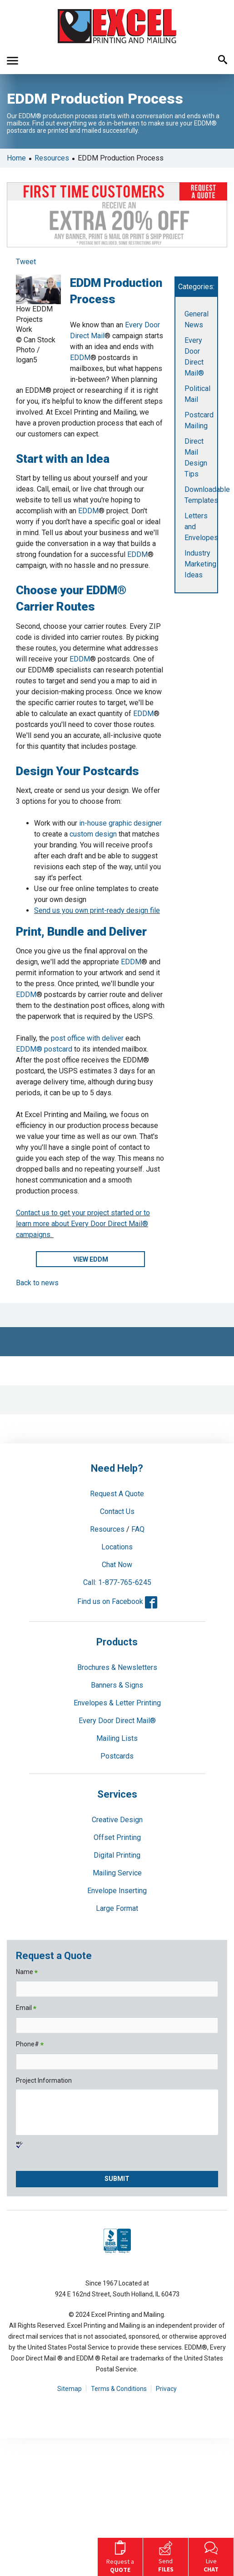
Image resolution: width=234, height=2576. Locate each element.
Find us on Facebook (117, 1601)
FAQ (137, 1529)
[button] (12, 60)
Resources (52, 158)
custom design (93, 834)
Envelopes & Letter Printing (117, 1703)
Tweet (26, 261)
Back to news (37, 1282)
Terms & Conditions (119, 2388)
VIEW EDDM (90, 1259)
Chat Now (117, 1564)
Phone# (30, 2044)
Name (27, 1972)
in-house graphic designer (120, 823)
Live (211, 2556)
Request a (120, 2556)
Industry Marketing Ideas (200, 564)
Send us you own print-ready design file (97, 910)
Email (26, 2008)
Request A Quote (117, 1493)
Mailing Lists (117, 1738)
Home (16, 158)
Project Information (44, 2080)
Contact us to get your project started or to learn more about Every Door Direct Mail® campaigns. (83, 1223)
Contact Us (117, 1511)
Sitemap (69, 2388)
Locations (117, 1547)
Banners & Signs (117, 1685)
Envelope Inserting (117, 1890)
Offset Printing (117, 1837)
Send (166, 2556)
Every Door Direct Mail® (117, 1720)
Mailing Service (117, 1873)
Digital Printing (117, 1855)
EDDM (80, 357)
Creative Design (117, 1819)
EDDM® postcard (44, 1049)
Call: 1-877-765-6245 (117, 1582)
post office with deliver (87, 1038)
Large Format (117, 1908)
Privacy (166, 2388)
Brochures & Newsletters (117, 1667)
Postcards (117, 1756)
